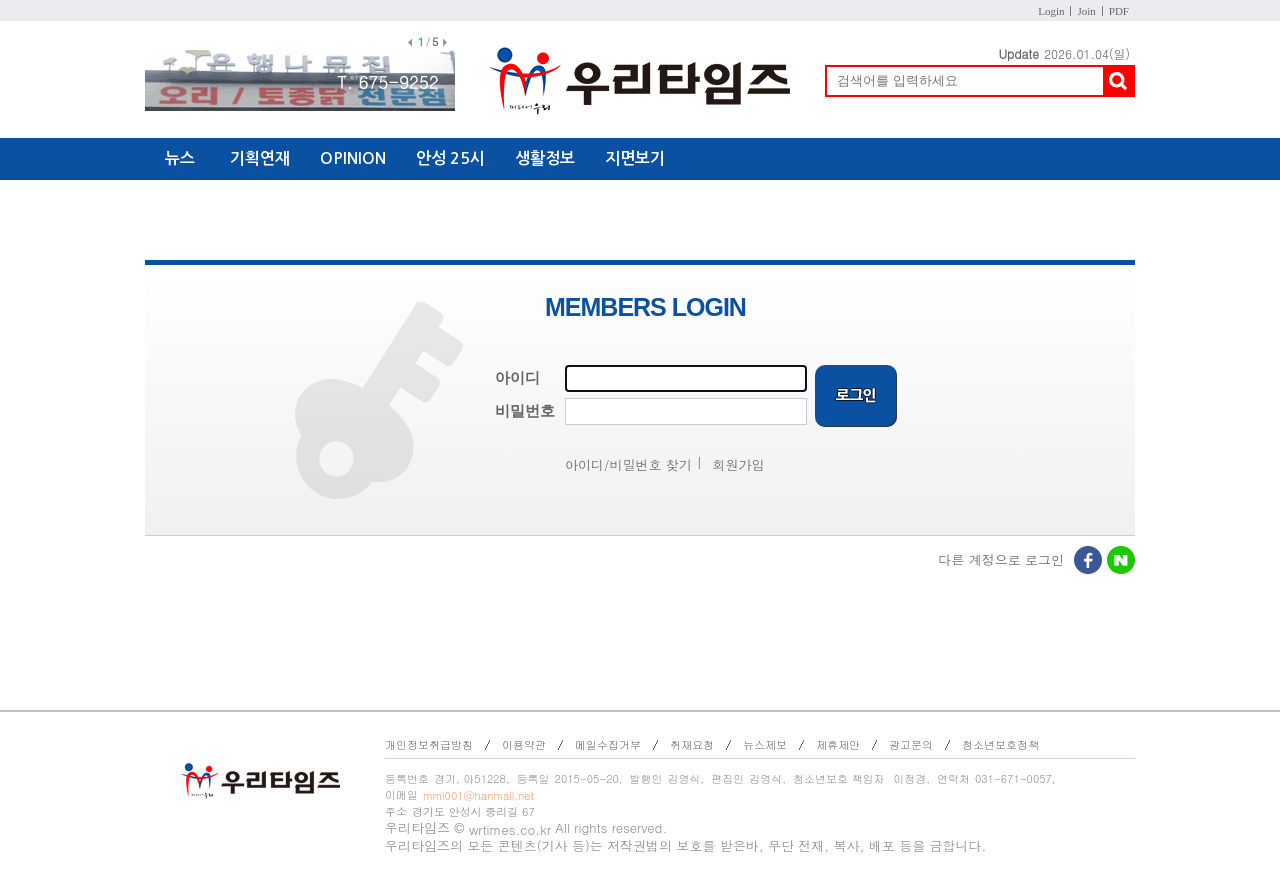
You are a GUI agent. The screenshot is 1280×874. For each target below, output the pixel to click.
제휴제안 (838, 744)
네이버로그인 (1122, 562)
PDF (1119, 11)
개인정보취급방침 (429, 744)
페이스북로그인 (1089, 562)
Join (1086, 11)
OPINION (353, 158)
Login (1051, 11)
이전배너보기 (410, 42)
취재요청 (692, 744)
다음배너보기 (445, 42)
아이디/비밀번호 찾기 (628, 464)
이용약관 (524, 744)
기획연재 (260, 158)
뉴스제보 (765, 744)
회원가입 (739, 464)
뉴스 (180, 158)
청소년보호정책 (1000, 744)
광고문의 (911, 744)
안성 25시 (450, 158)
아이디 (517, 378)
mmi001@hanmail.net (478, 795)
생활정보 (545, 158)
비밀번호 (525, 411)
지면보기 (635, 158)
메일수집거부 (608, 744)
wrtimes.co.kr (510, 829)
